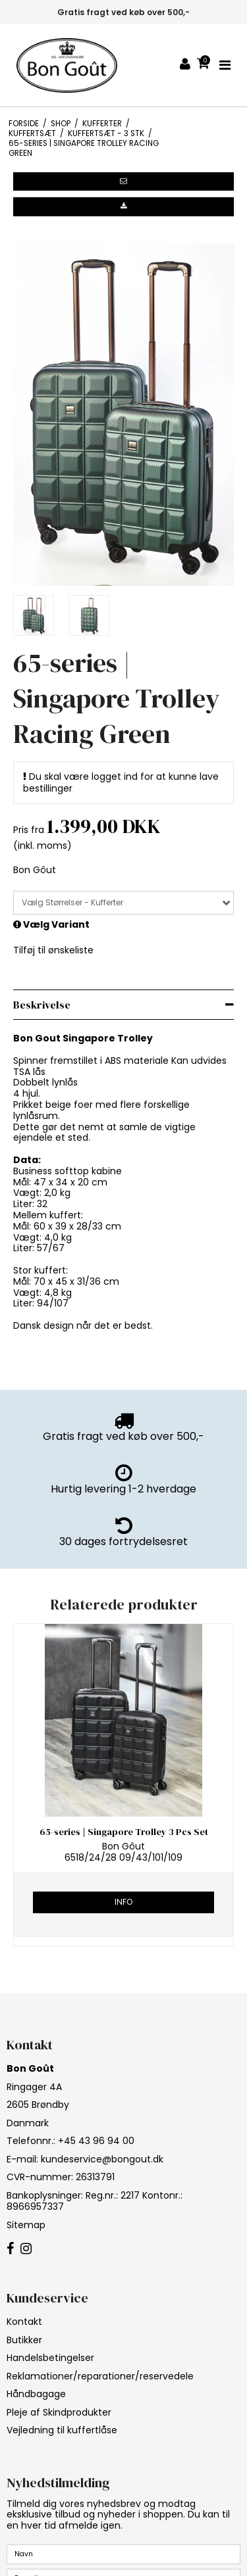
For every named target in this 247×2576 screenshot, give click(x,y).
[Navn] (123, 2553)
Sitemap (26, 2224)
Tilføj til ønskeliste (53, 950)
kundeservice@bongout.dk (102, 2159)
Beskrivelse (41, 1004)
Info (123, 1901)
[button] (123, 181)
